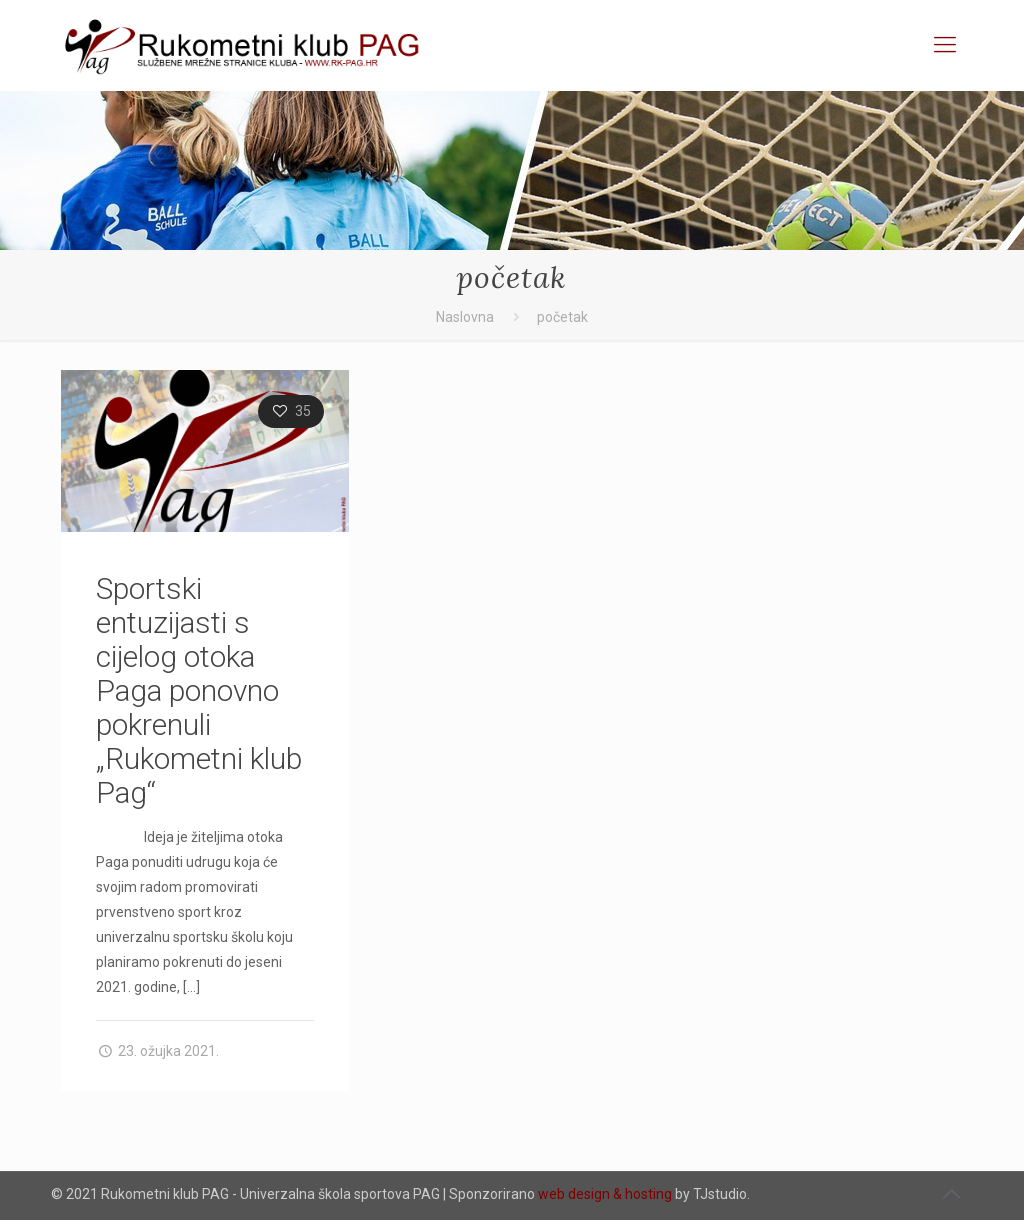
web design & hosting (605, 1194)
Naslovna (465, 317)
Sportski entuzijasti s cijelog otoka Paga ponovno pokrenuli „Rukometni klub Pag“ (199, 690)
